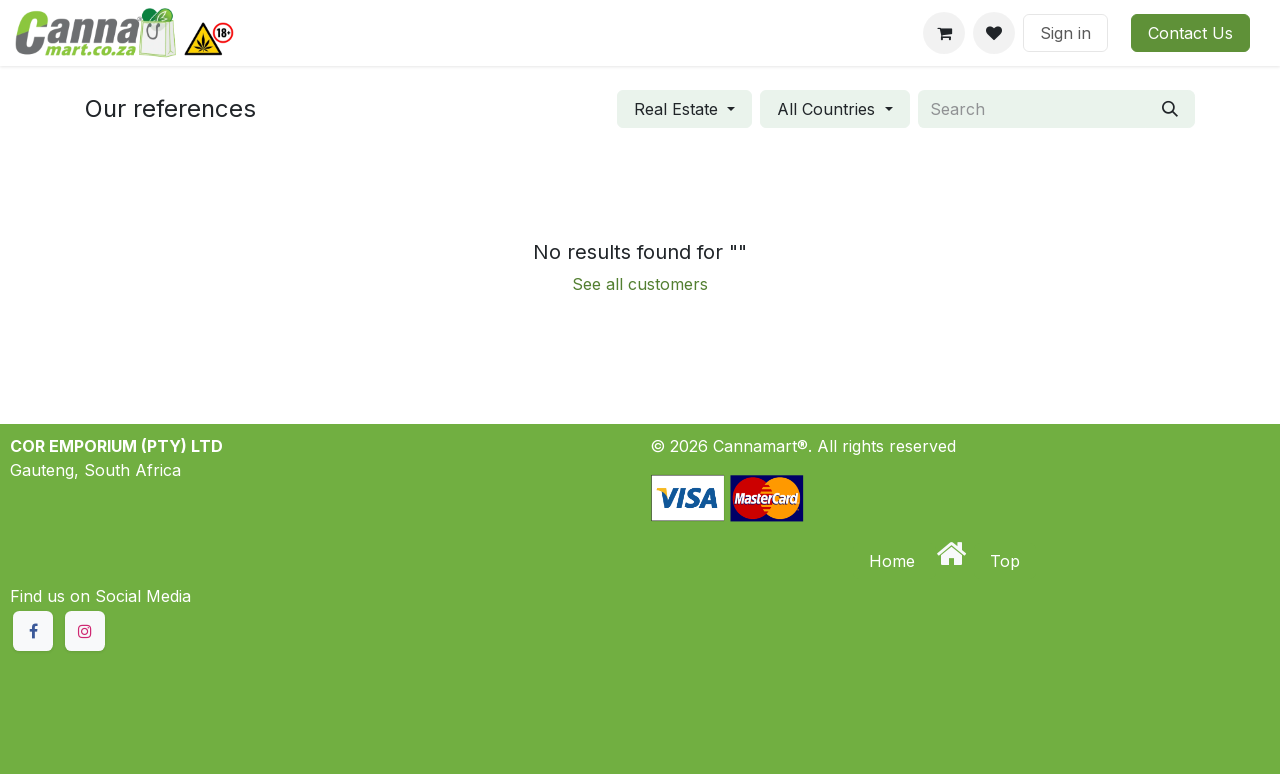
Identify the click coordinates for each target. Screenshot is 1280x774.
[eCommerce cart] (944, 33)
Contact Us (1190, 33)
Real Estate (676, 109)
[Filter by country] (834, 109)
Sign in (1065, 33)
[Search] (1170, 109)
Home (894, 561)
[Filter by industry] (684, 109)
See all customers (640, 284)
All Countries (826, 109)
